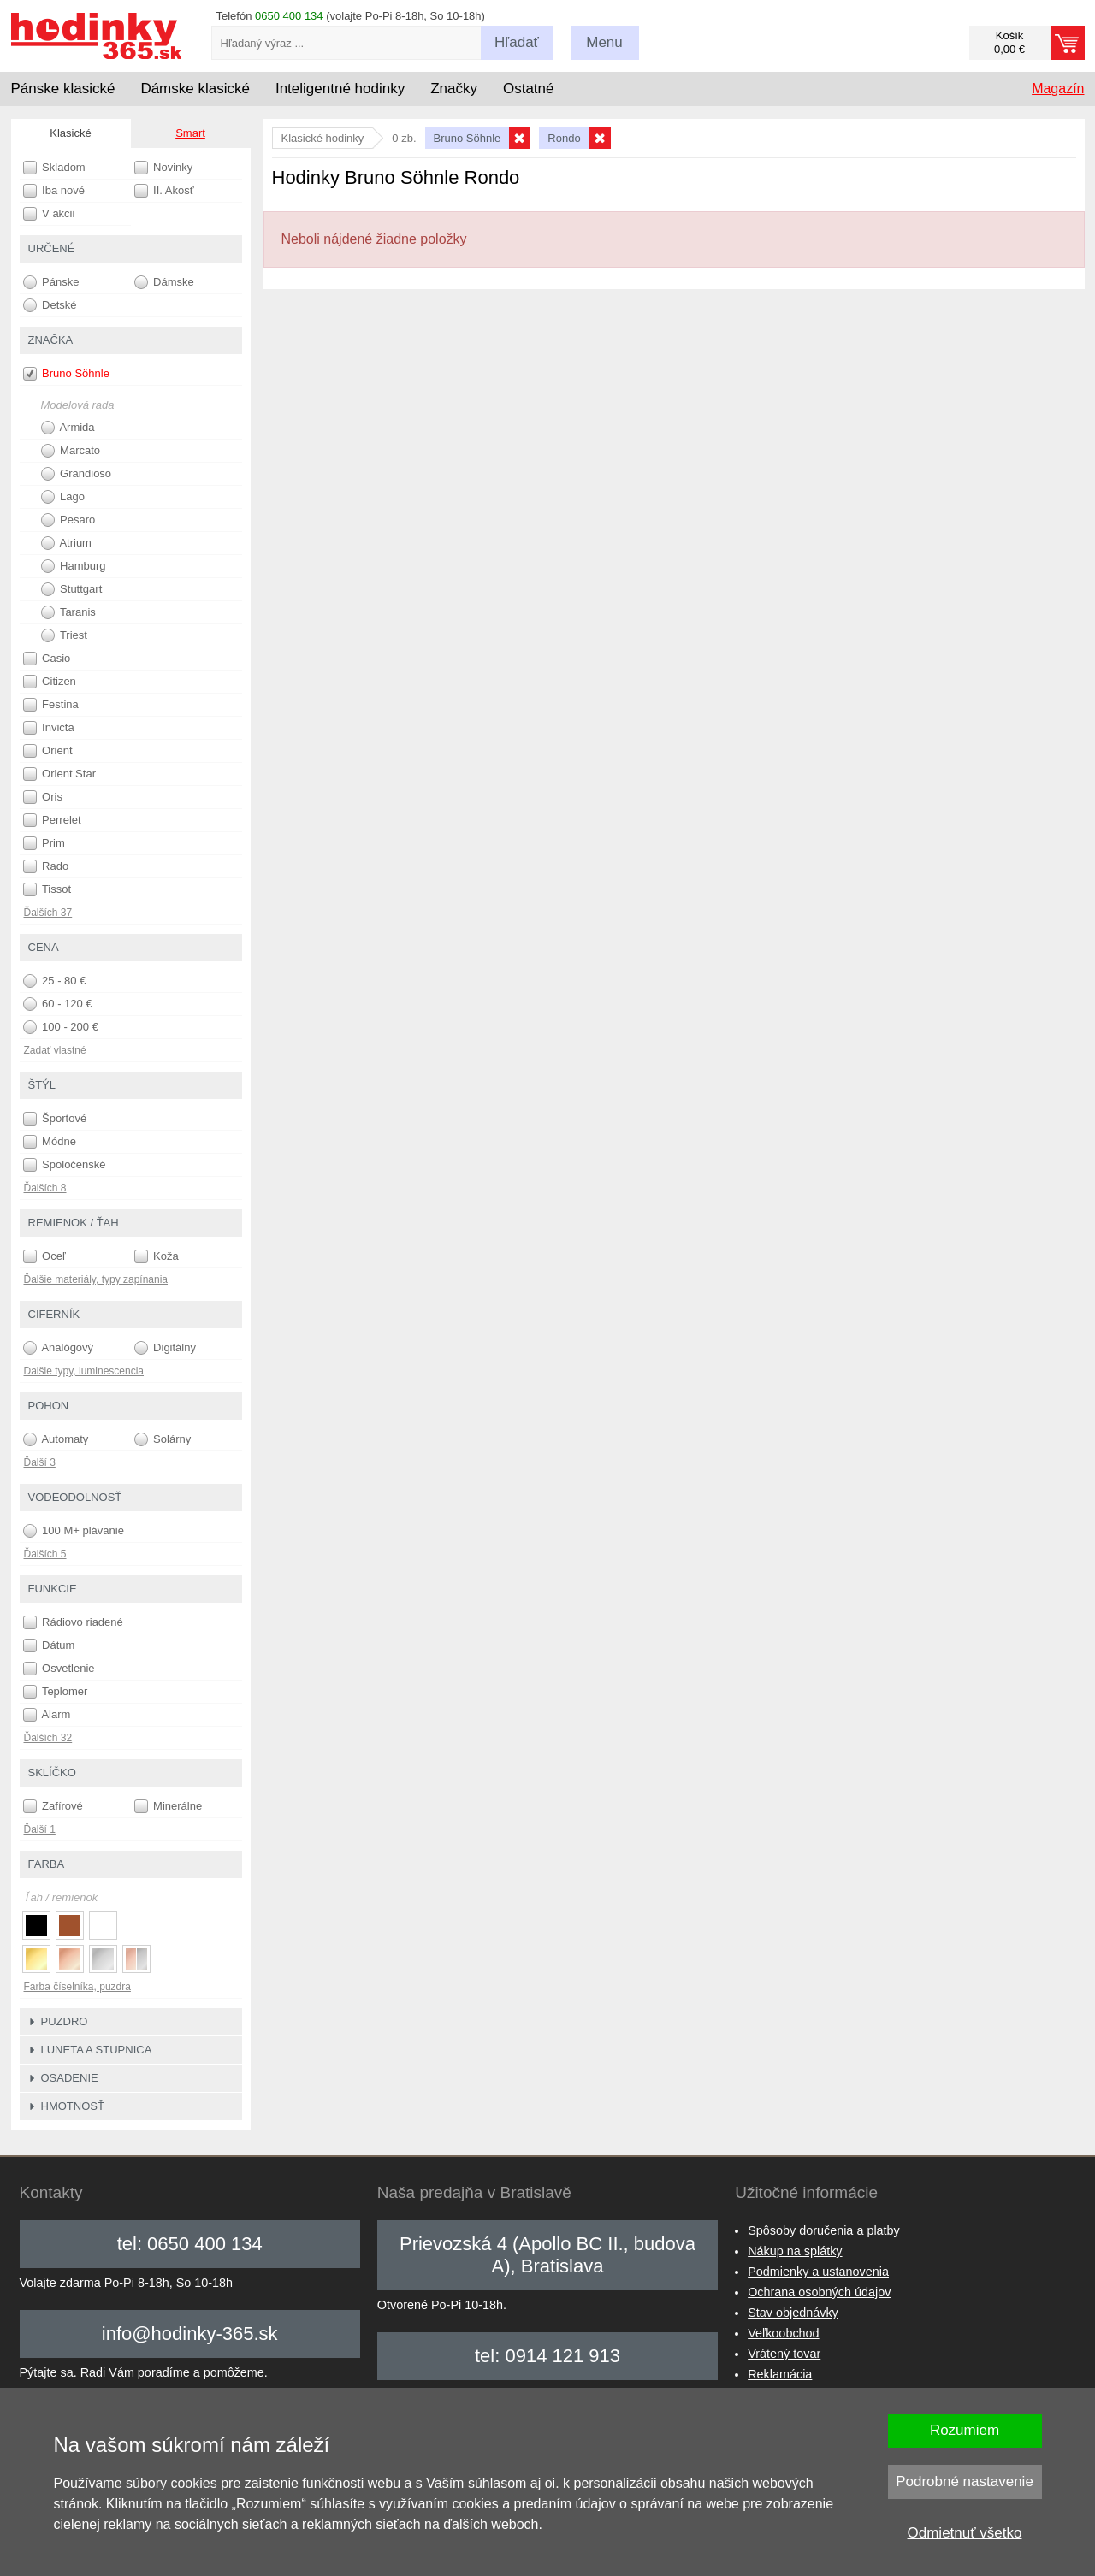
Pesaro (68, 520)
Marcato (71, 451)
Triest (64, 635)
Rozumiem (964, 2430)
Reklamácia (780, 2374)
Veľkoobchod (783, 2333)
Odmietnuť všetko (965, 2533)
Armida (68, 427)
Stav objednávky (793, 2312)
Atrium (66, 543)
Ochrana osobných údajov (819, 2292)
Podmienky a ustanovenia (818, 2271)
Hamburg (73, 566)
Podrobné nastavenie (964, 2481)
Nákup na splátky (795, 2251)
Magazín (1058, 88)
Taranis (68, 612)
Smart (190, 133)
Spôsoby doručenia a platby (824, 2230)
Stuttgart (72, 589)
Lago (63, 497)
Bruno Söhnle (66, 374)
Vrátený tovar (784, 2353)
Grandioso (76, 474)
